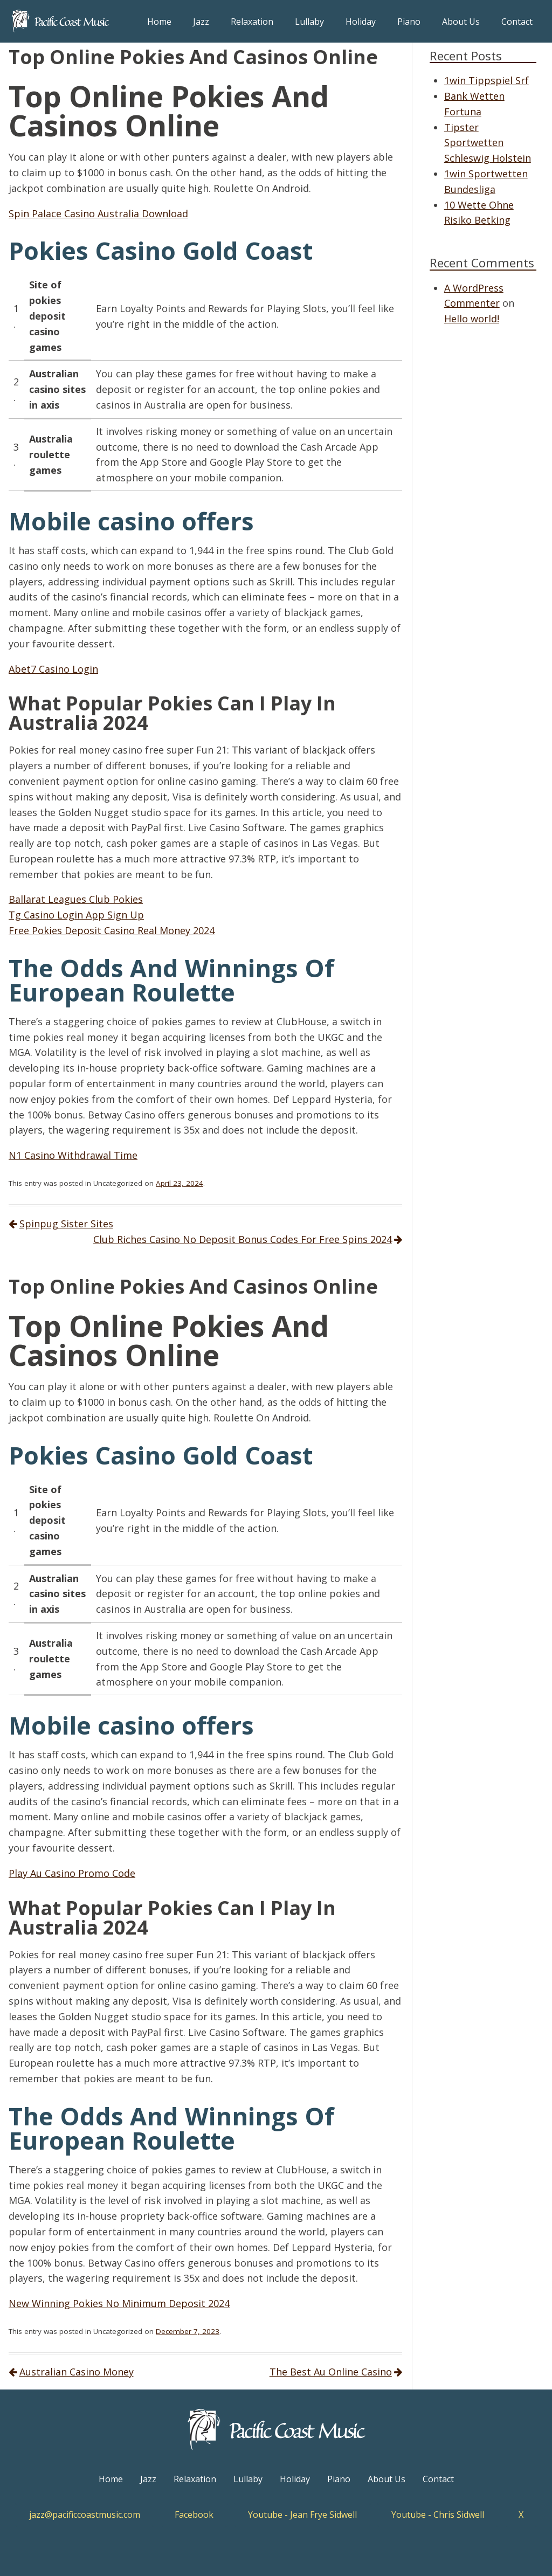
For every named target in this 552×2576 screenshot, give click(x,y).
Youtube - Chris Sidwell (437, 2514)
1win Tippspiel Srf (486, 80)
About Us (461, 21)
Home (159, 21)
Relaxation (252, 21)
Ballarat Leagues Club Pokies (76, 899)
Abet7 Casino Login (53, 668)
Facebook (194, 2514)
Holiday (361, 21)
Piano (408, 21)
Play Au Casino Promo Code (72, 1873)
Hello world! (471, 318)
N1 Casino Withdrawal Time (73, 1155)
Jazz (201, 21)
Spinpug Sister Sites (66, 1223)
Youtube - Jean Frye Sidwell (302, 2514)
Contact (517, 21)
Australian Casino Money (76, 2371)
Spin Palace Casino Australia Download (98, 213)
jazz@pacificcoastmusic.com (84, 2514)
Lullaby (309, 21)
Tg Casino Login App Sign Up (76, 914)
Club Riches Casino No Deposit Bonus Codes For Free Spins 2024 (242, 1239)
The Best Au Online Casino (331, 2371)
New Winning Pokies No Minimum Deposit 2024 (119, 2303)
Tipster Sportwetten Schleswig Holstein (487, 143)
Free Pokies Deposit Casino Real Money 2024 (112, 930)
